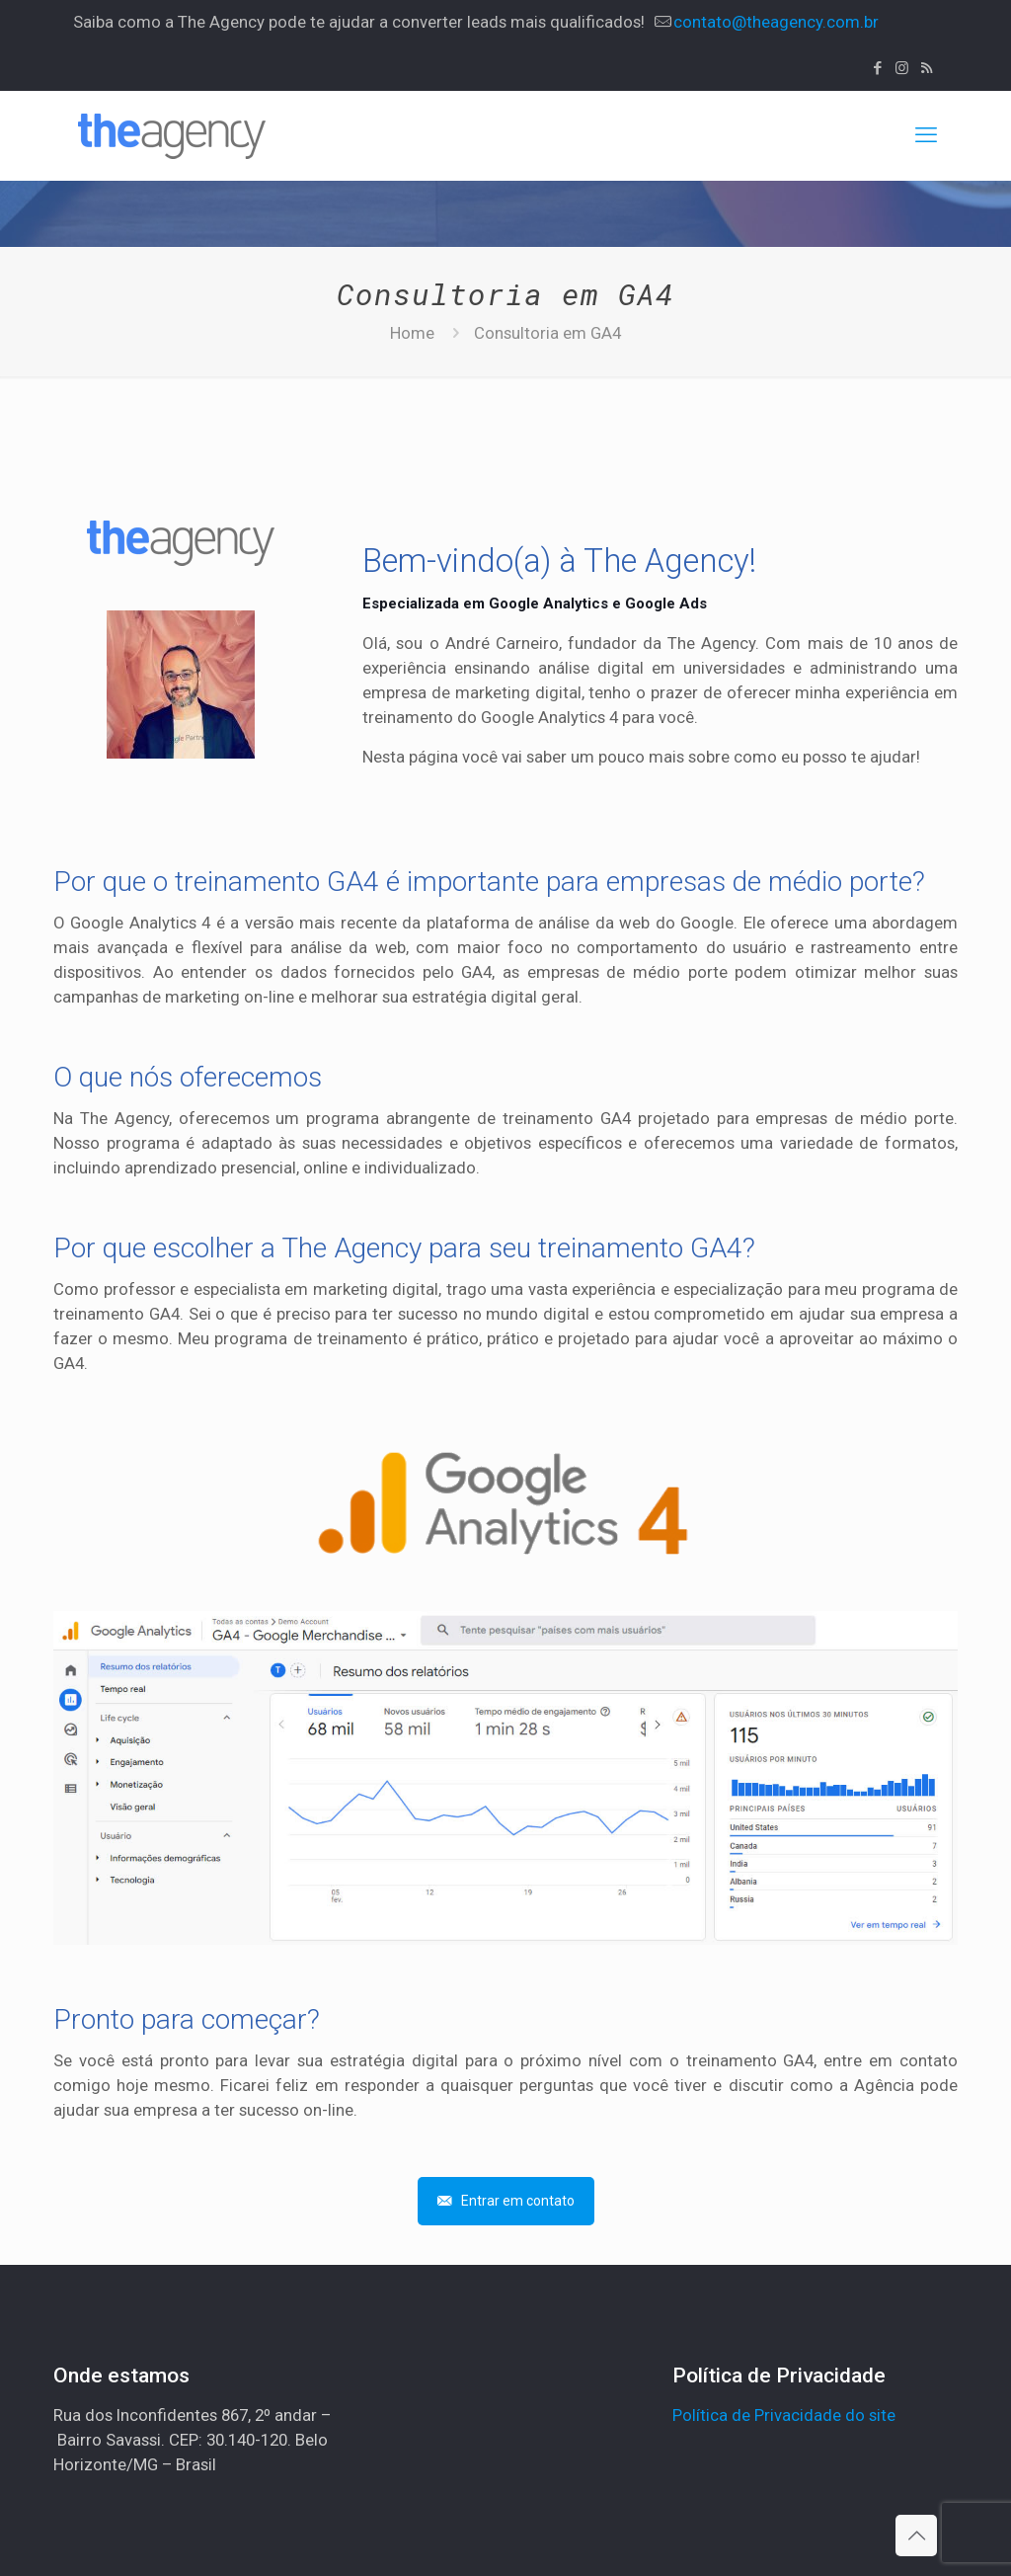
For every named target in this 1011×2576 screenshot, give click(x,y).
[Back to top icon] (916, 2535)
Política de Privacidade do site (783, 2415)
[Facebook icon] (877, 68)
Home (412, 333)
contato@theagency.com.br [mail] (776, 22)
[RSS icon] (926, 68)
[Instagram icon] (901, 68)
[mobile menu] (926, 135)
